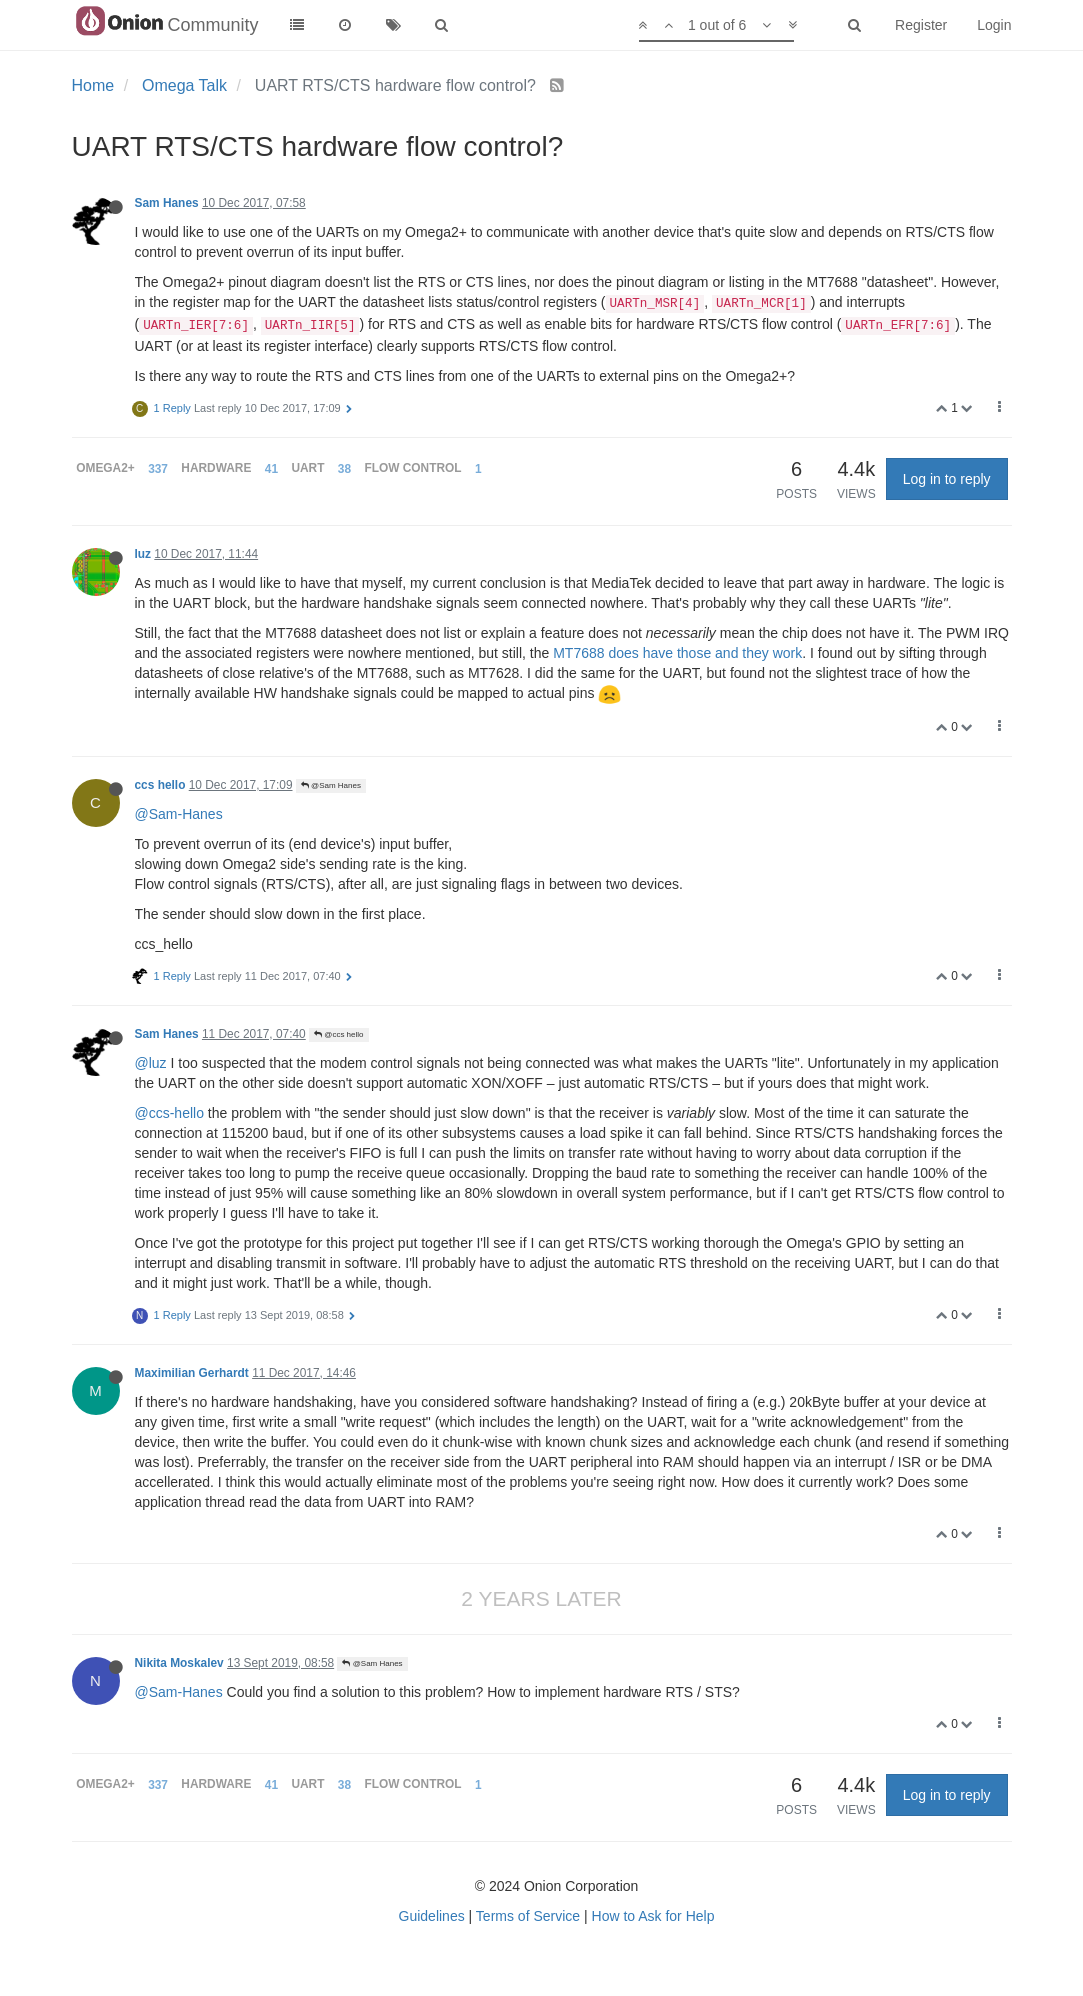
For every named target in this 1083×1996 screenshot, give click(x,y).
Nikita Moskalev (179, 1663)
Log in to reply (947, 479)
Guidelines (432, 1916)
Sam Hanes (167, 203)
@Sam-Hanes (179, 814)
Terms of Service (528, 1916)
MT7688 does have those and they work (677, 653)
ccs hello (160, 785)
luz (143, 554)
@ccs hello (338, 1034)
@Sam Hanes (331, 785)
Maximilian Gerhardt (192, 1373)
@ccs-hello (169, 1113)
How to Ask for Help (653, 1916)
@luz (151, 1063)
